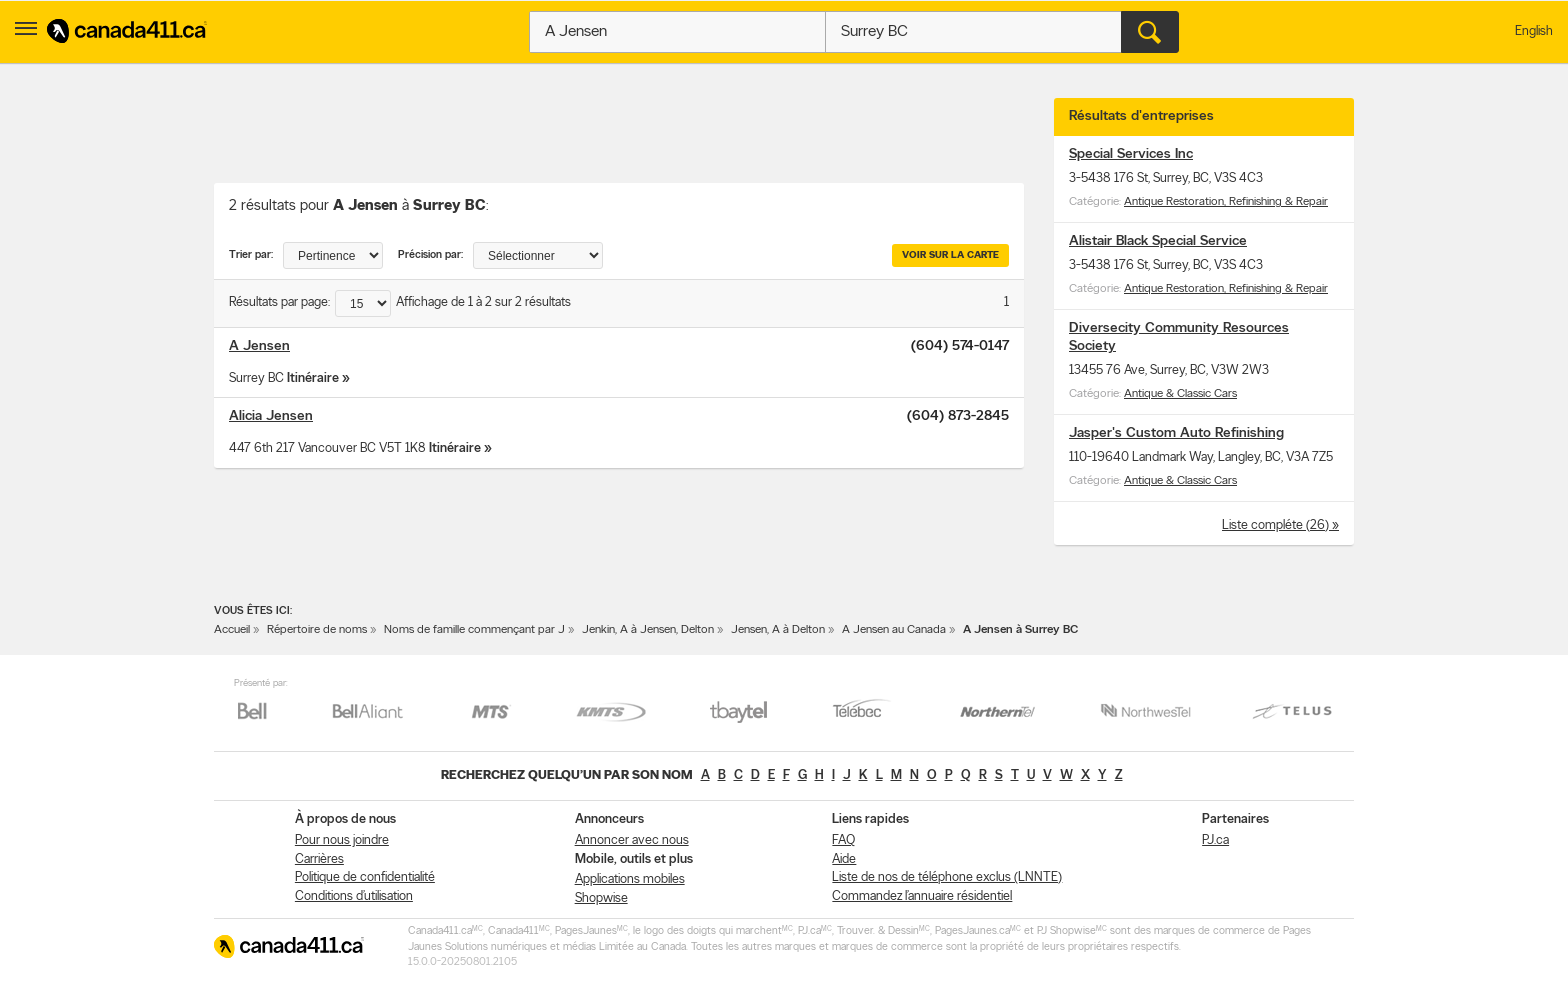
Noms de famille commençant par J (474, 630)
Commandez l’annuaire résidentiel (922, 896)
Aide (844, 859)
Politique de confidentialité (365, 877)
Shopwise (601, 898)
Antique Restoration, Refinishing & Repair (1226, 202)
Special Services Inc (1131, 154)
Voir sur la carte (950, 255)
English (1534, 31)
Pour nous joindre (342, 840)
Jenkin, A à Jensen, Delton (648, 630)
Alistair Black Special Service (1158, 241)
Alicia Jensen (271, 416)
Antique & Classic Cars (1180, 394)
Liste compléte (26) (1277, 525)
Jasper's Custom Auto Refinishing (1176, 433)
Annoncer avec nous (632, 840)
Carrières (319, 859)
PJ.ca (1215, 840)
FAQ (843, 840)
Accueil (232, 630)
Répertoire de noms (317, 630)
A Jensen (259, 346)
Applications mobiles (630, 879)
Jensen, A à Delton (778, 630)
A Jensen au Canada (894, 630)
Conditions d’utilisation (354, 896)
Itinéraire (313, 378)
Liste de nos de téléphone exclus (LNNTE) (947, 877)
